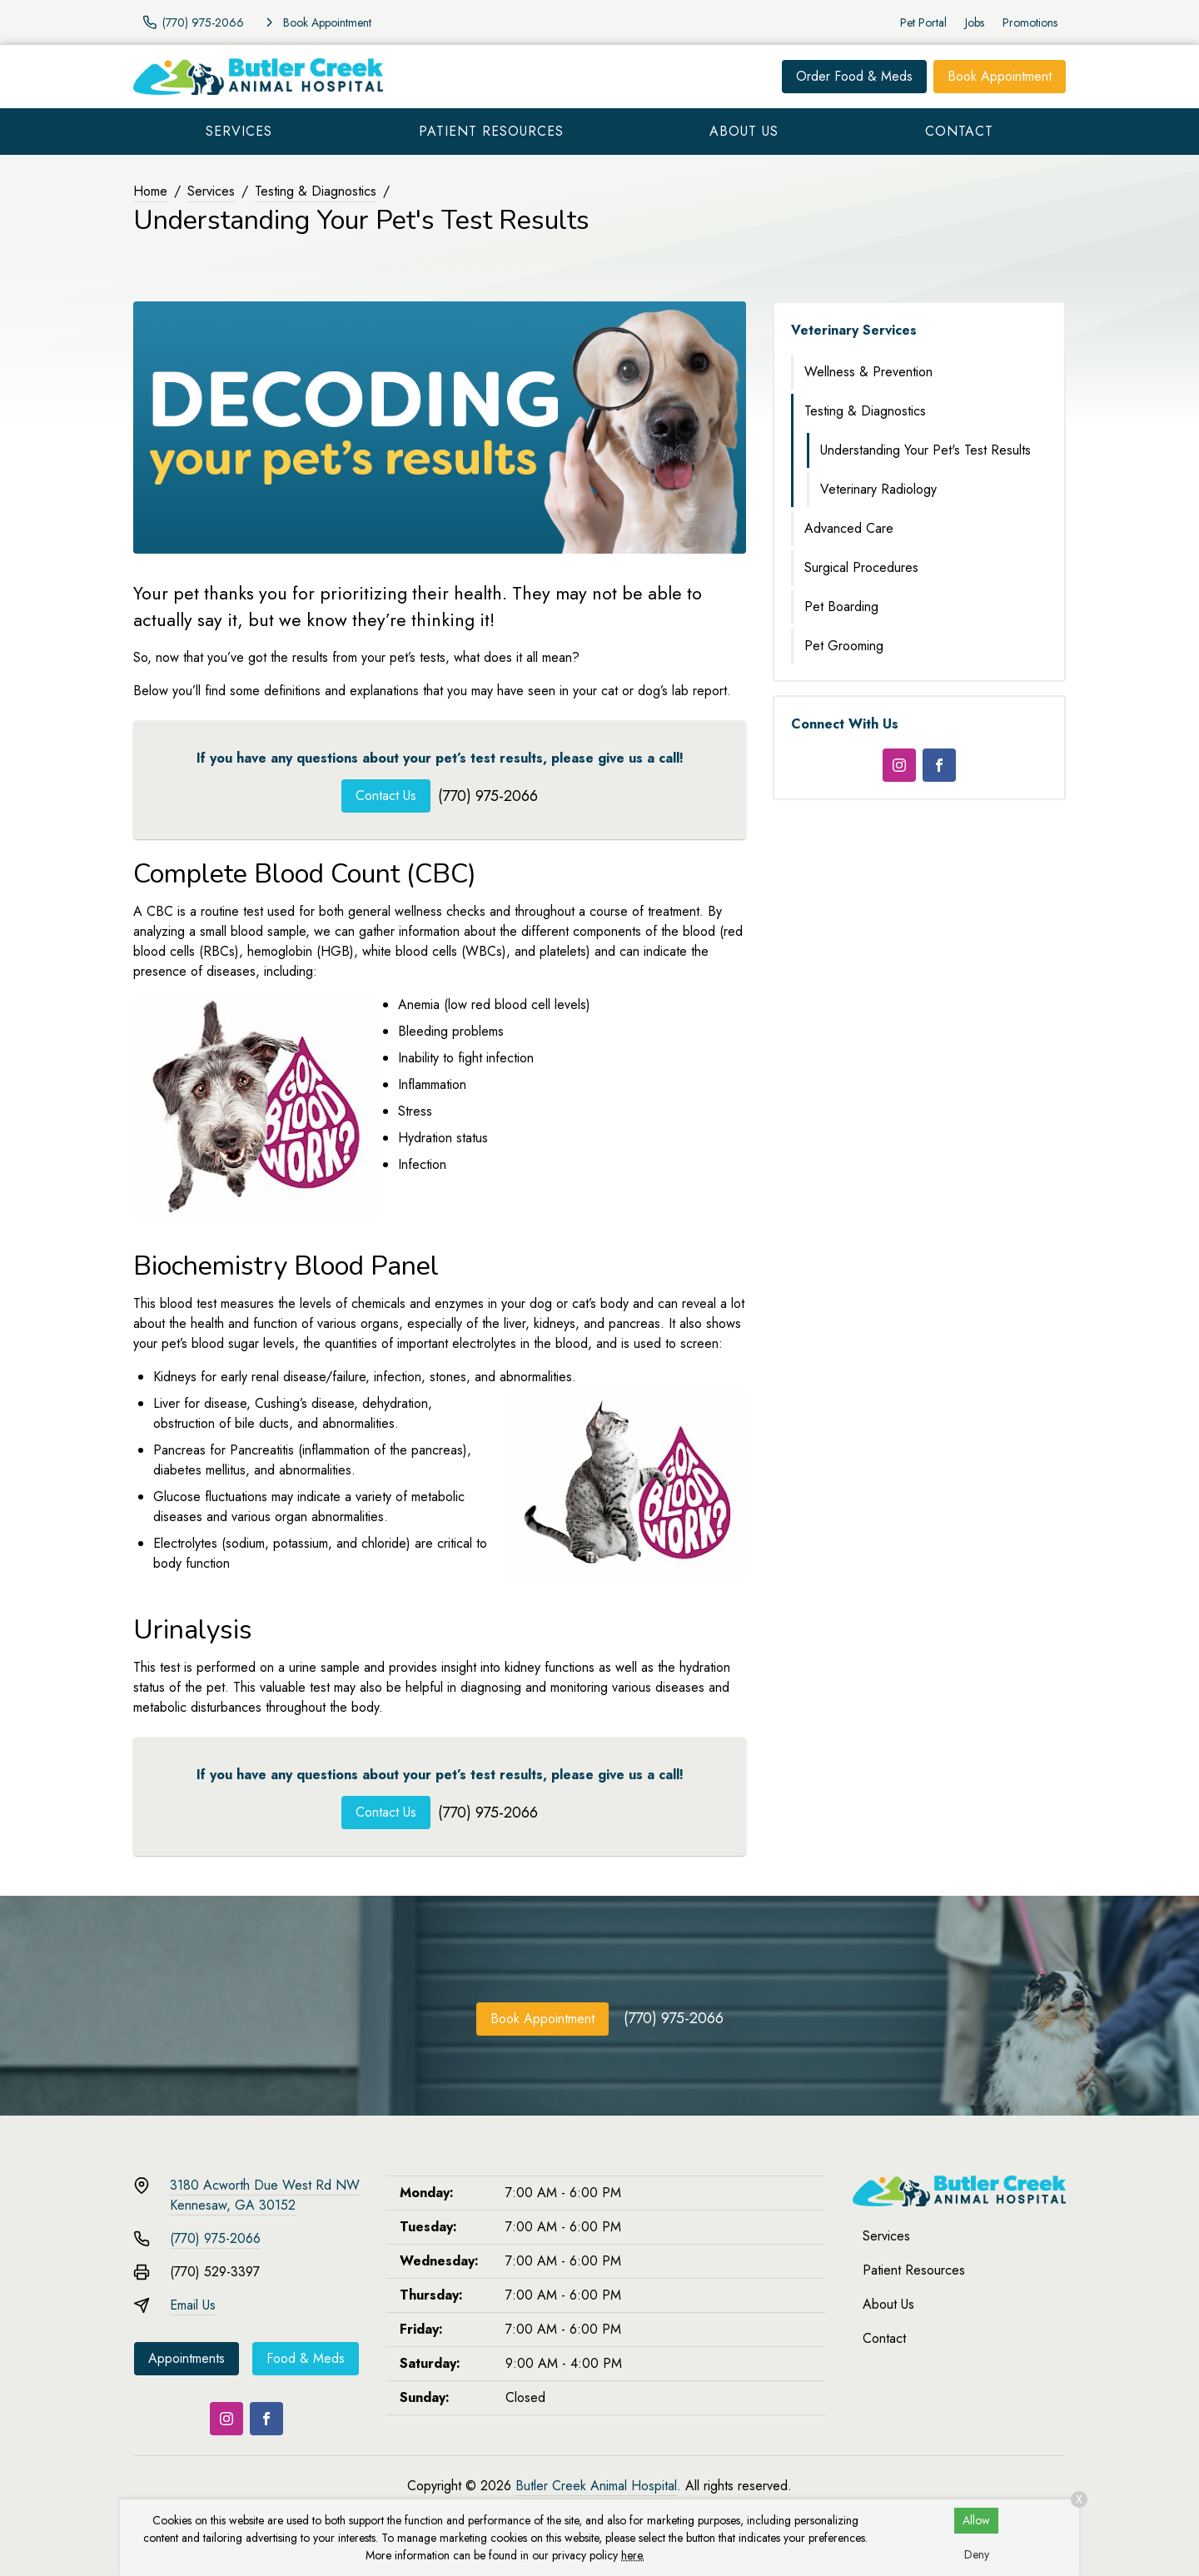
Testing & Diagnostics (315, 191)
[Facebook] (939, 765)
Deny (976, 2554)
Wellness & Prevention (868, 371)
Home (150, 191)
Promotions (1029, 22)
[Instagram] (899, 765)
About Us (744, 131)
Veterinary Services (854, 330)
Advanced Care (848, 528)
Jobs (974, 22)
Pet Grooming (843, 645)
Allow (976, 2520)
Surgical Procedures (861, 567)
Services (239, 131)
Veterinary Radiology (878, 489)
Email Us (193, 2305)
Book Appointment (1000, 76)
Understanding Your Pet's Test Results (925, 450)
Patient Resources (491, 131)
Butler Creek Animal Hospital (596, 2485)
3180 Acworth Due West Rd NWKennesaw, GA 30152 (265, 2195)
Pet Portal (923, 22)
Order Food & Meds (854, 76)
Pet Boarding (841, 606)
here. (632, 2555)
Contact (959, 131)
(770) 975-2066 (488, 796)
